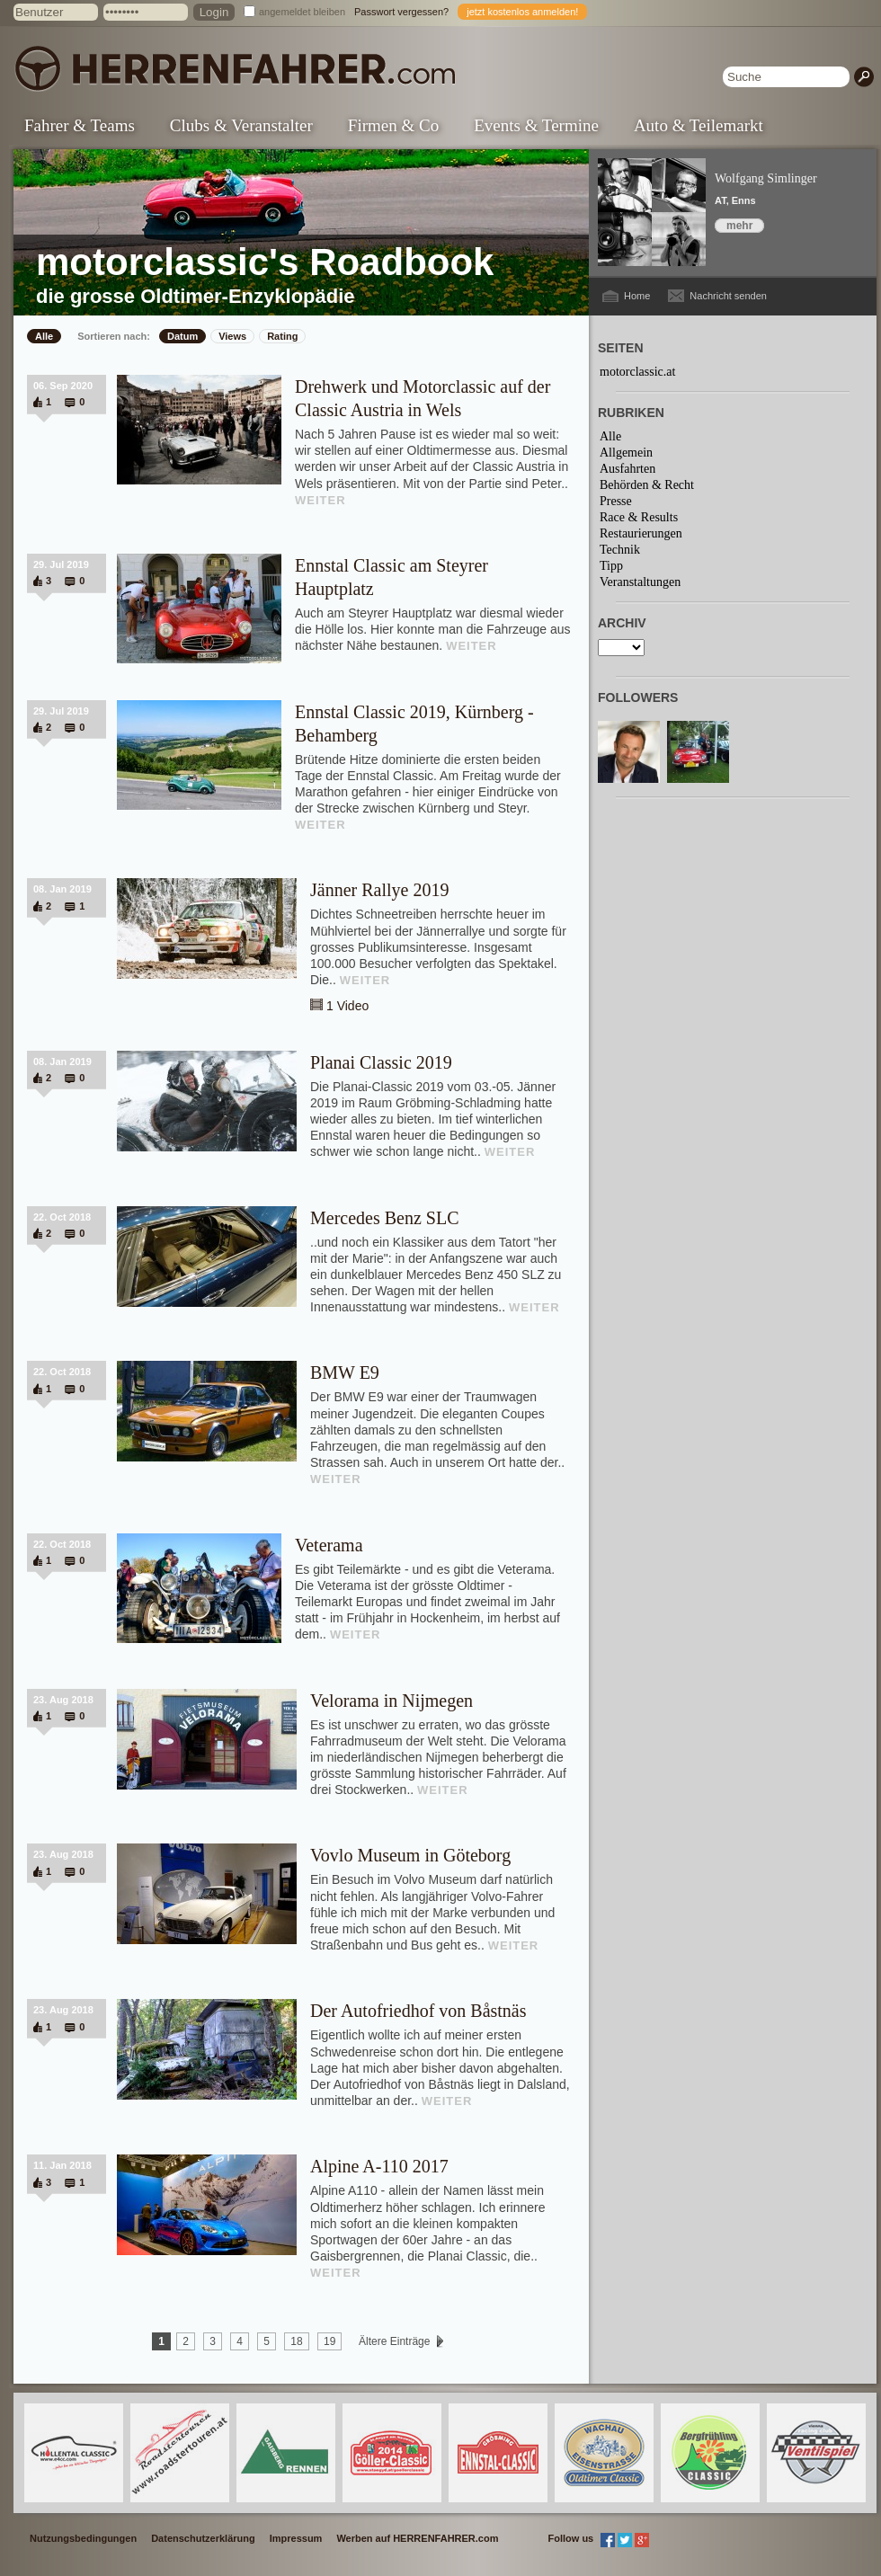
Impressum (296, 2538)
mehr (739, 225)
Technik (620, 549)
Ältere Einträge (394, 2341)
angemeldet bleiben (302, 11)
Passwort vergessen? (401, 11)
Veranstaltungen (640, 582)
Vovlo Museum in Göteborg (410, 1855)
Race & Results (639, 517)
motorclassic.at (637, 371)
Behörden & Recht (647, 485)
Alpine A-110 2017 (379, 2166)
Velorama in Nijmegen (391, 1700)
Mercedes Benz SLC (384, 1218)
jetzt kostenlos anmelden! (522, 11)
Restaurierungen (641, 533)
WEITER (320, 500)
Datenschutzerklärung (203, 2538)
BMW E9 (344, 1372)
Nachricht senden (728, 295)
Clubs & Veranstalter (241, 125)
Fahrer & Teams (79, 125)
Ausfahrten (627, 468)
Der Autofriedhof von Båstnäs (418, 2011)
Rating (282, 336)
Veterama (329, 1545)
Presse (616, 501)
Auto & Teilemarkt (698, 125)
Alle (44, 336)
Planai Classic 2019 (381, 1062)
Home (637, 295)
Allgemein (626, 452)
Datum (182, 336)
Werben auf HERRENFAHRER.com (417, 2538)
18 (296, 2341)
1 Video (347, 1006)
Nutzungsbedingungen (83, 2538)
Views (232, 336)
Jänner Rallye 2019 (379, 890)
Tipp (611, 566)
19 (329, 2341)
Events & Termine (536, 125)
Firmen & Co (393, 125)
